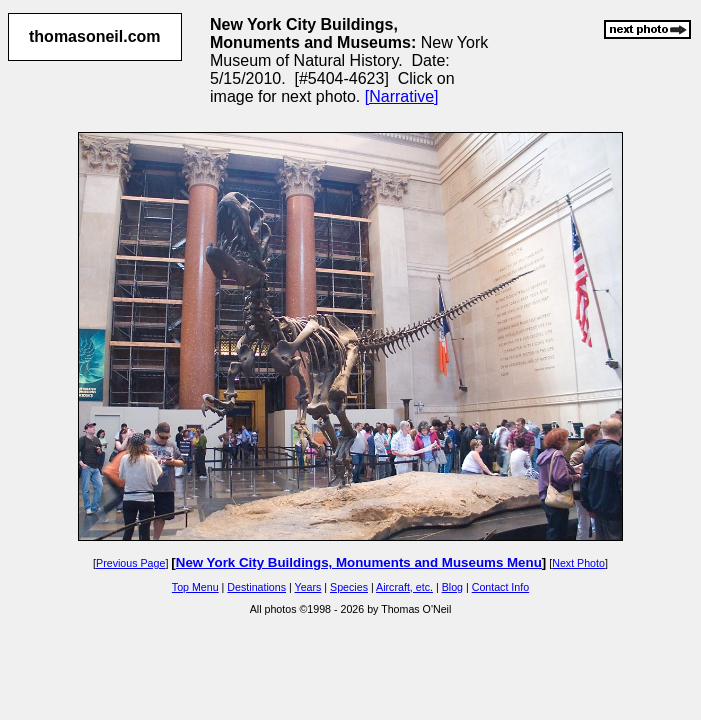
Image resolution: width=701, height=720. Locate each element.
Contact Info (500, 587)
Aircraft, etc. (404, 587)
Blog (452, 587)
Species (349, 587)
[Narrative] (402, 96)
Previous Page (130, 563)
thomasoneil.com (95, 36)
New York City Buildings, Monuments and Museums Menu (359, 562)
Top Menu (195, 587)
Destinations (256, 587)
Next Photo (578, 563)
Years (308, 587)
